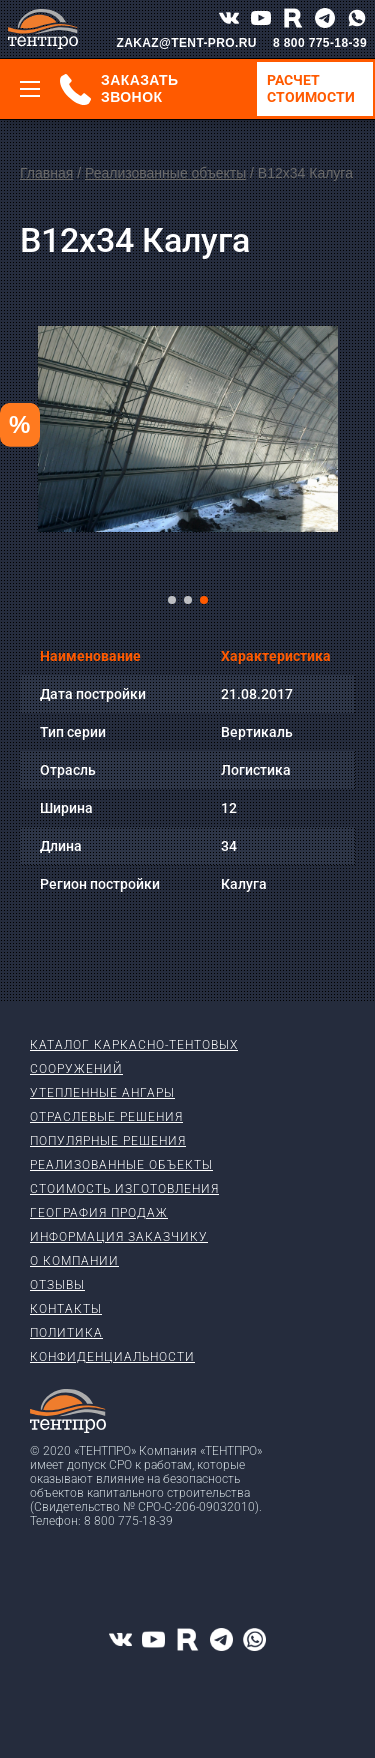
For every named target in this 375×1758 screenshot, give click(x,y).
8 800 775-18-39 (320, 43)
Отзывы (57, 1285)
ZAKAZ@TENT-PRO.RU (186, 43)
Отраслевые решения (106, 1117)
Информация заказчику (119, 1237)
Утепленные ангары (102, 1093)
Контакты (66, 1309)
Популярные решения (108, 1141)
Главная (46, 173)
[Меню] (30, 89)
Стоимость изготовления (124, 1189)
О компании (74, 1261)
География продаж (99, 1213)
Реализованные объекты (165, 173)
